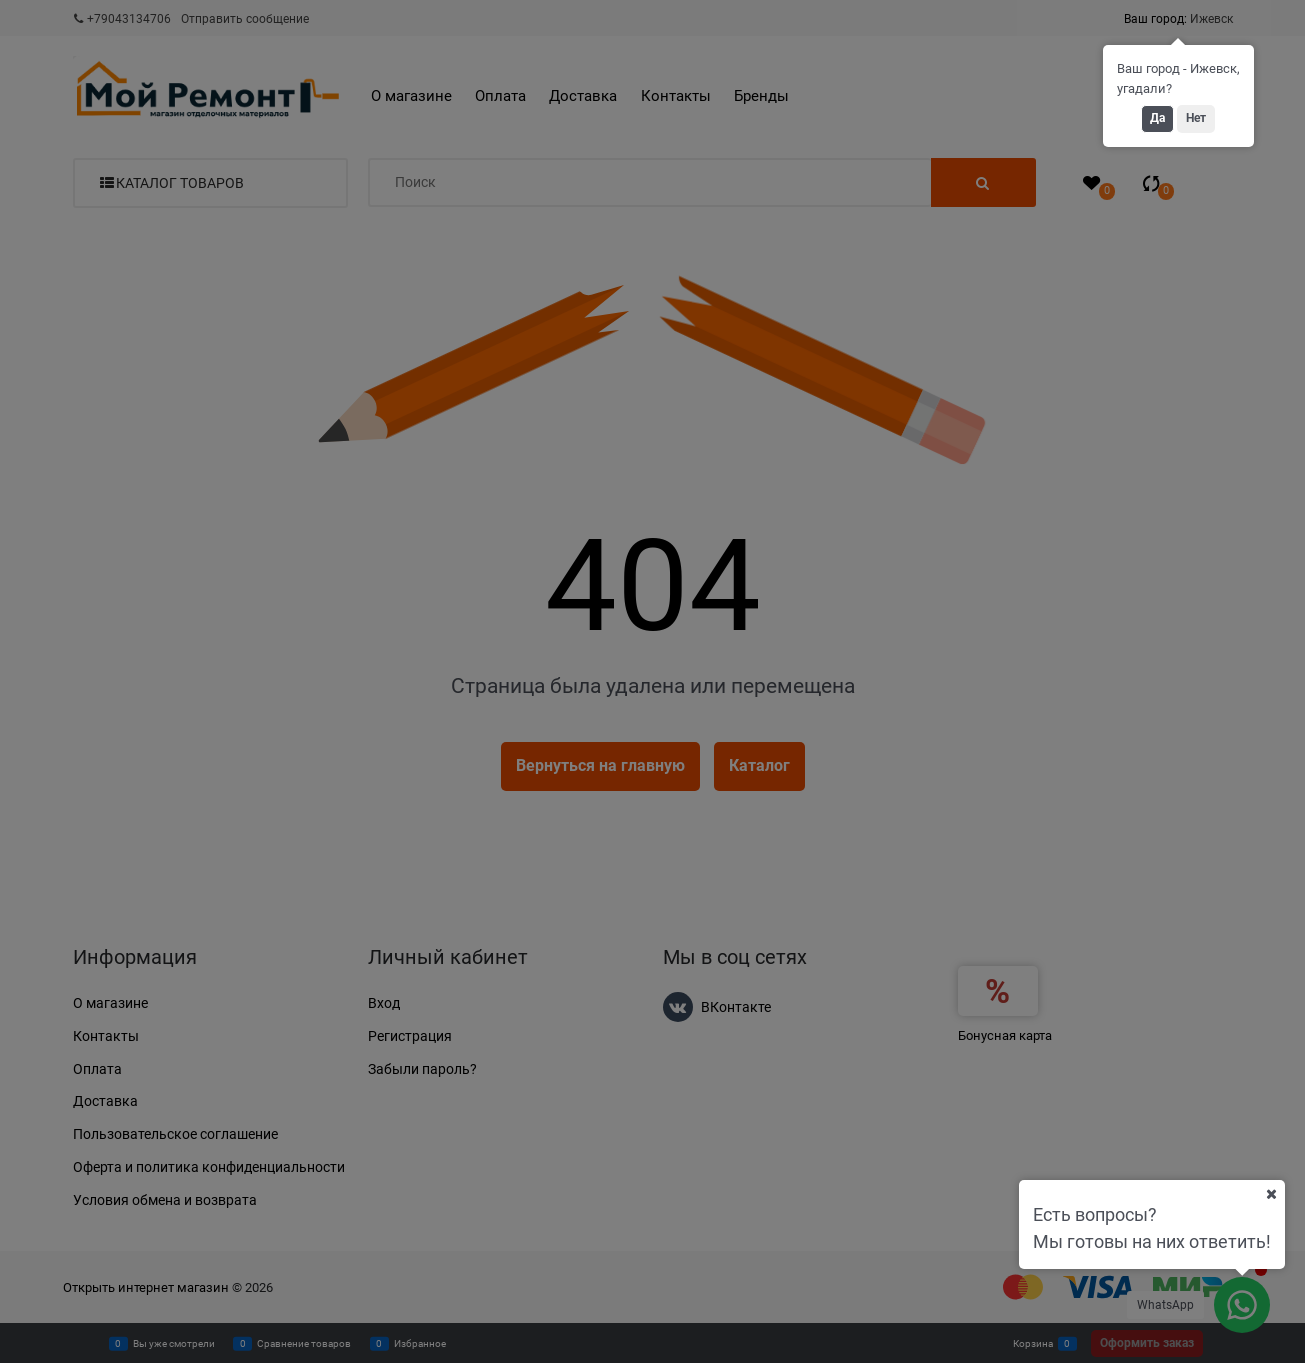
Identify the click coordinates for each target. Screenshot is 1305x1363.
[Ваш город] (1271, 1194)
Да (1157, 118)
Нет (1196, 118)
